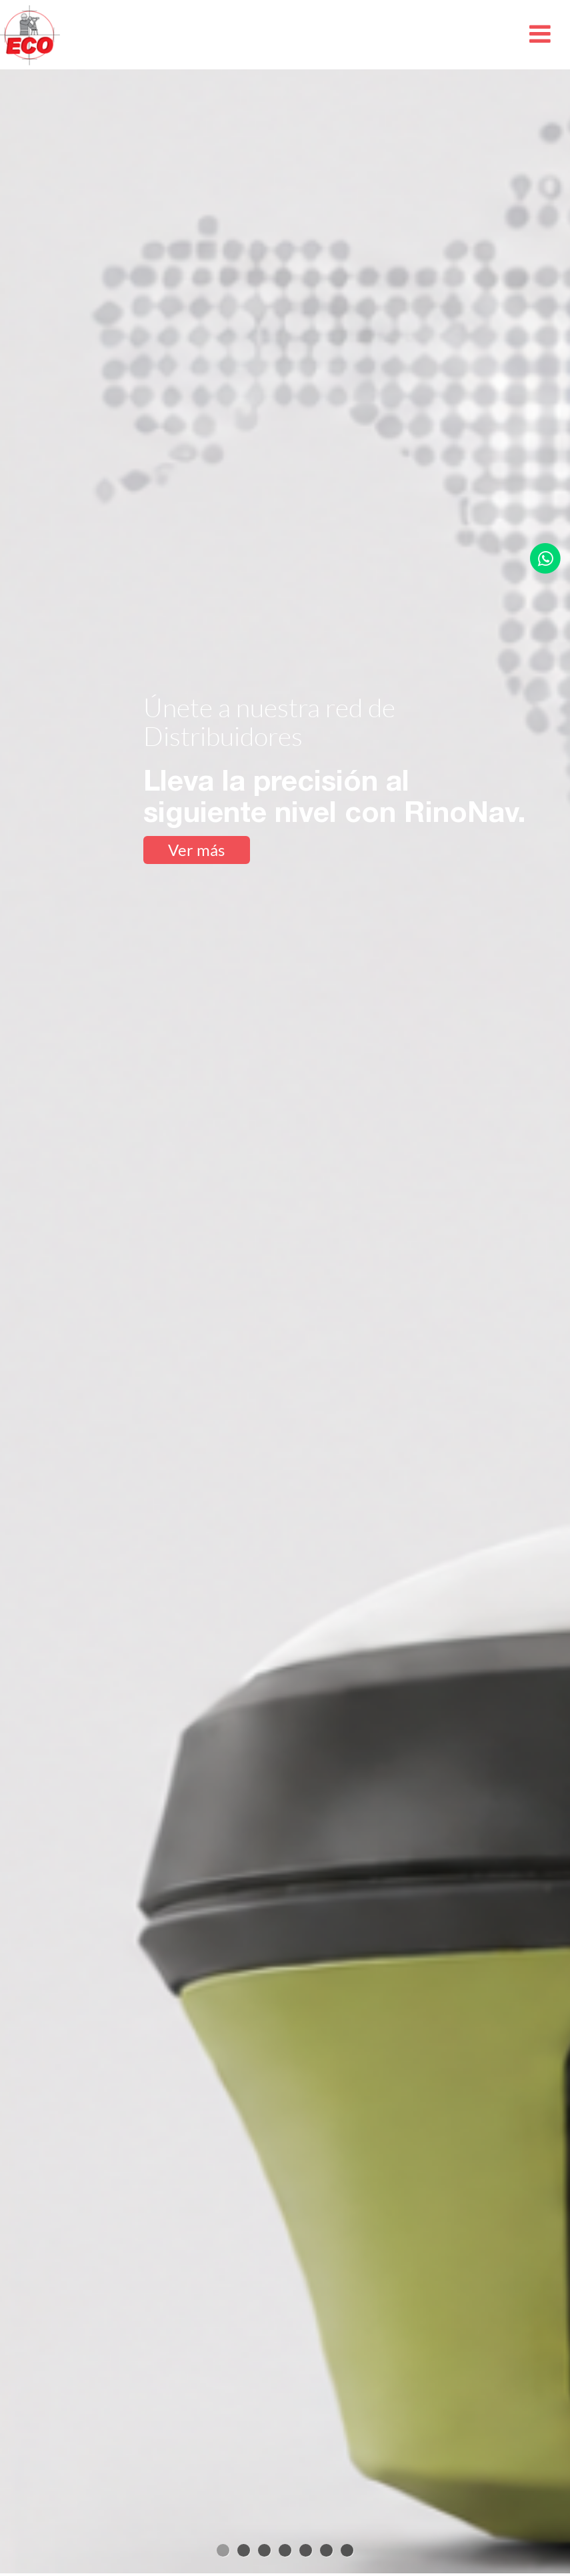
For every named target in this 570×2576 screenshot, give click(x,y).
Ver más (196, 849)
